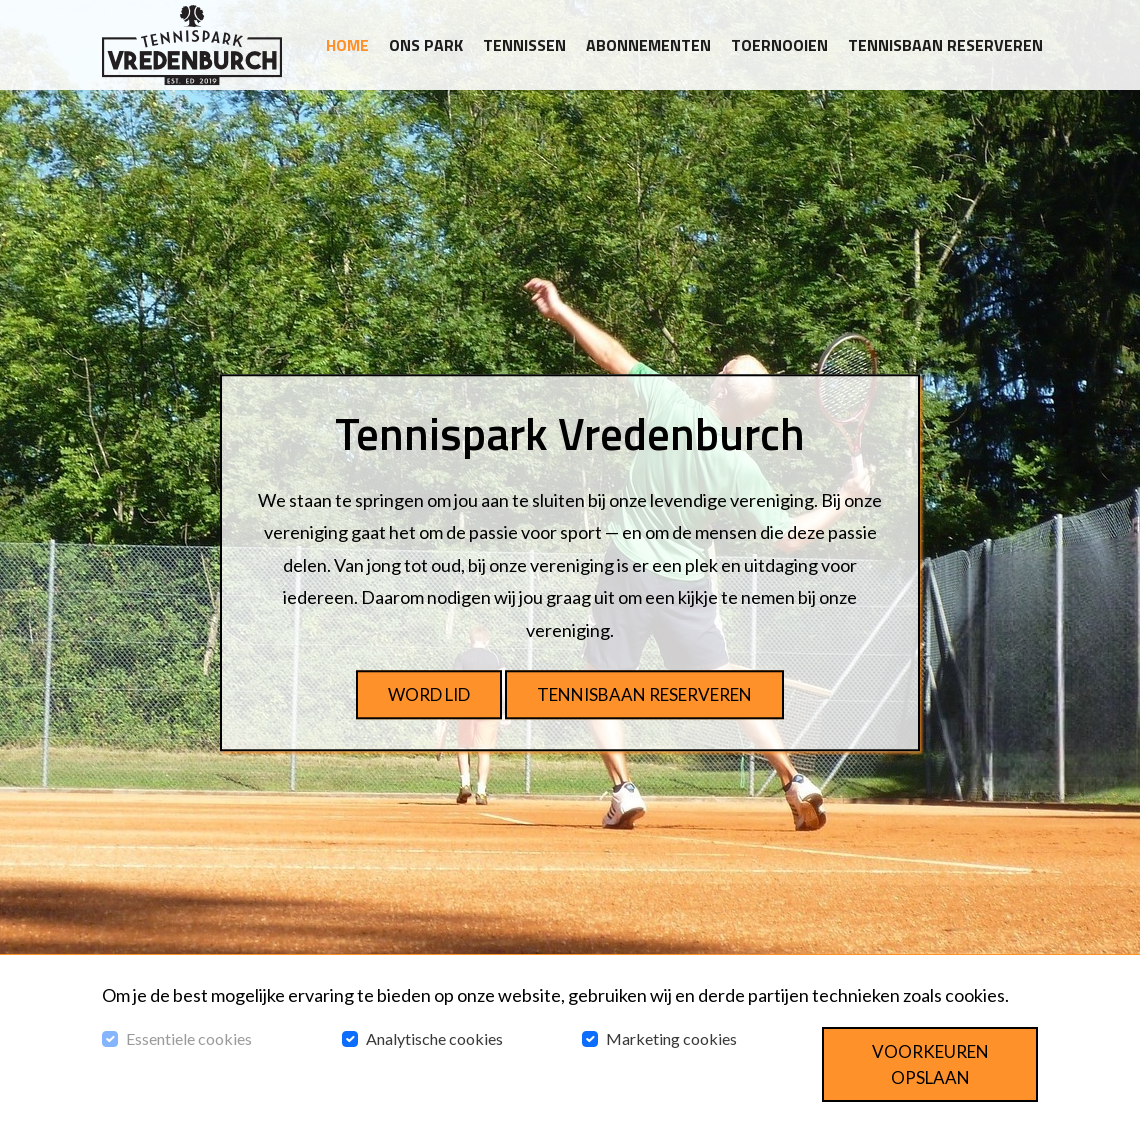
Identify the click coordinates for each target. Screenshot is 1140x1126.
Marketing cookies (671, 1038)
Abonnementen (648, 45)
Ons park (426, 45)
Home (347, 45)
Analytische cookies (434, 1038)
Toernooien (779, 45)
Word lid (429, 694)
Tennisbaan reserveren (945, 45)
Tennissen (524, 45)
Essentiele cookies (189, 1038)
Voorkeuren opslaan (930, 1064)
